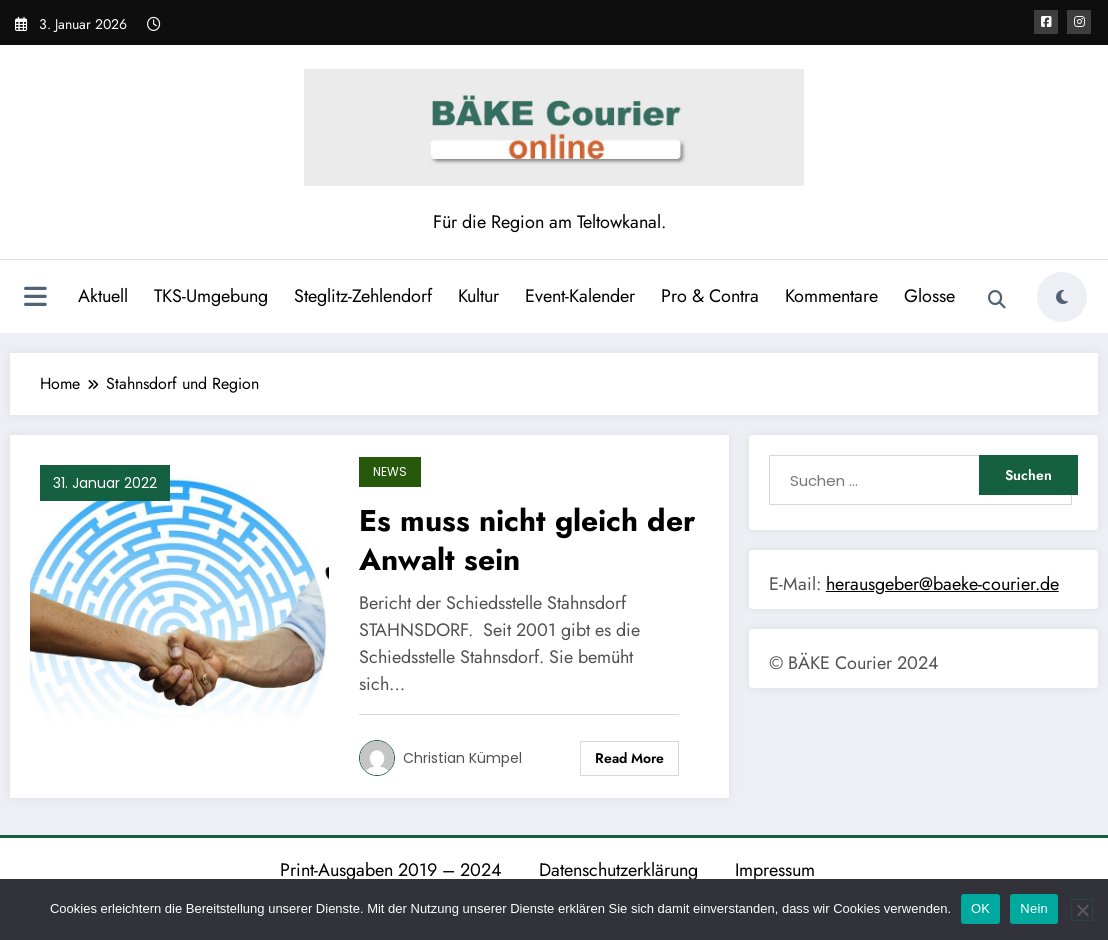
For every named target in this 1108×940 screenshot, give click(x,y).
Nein (1034, 908)
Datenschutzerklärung (618, 870)
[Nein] (1082, 910)
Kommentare (831, 296)
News (390, 471)
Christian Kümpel (462, 758)
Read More (629, 758)
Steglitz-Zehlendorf (363, 296)
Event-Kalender (580, 296)
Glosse (929, 296)
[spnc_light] (1062, 297)
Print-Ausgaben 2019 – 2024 (391, 870)
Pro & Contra (710, 296)
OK (980, 908)
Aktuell (103, 296)
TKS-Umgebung (211, 296)
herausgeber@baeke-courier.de (942, 584)
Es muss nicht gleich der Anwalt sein (527, 540)
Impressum (775, 870)
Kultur (478, 296)
